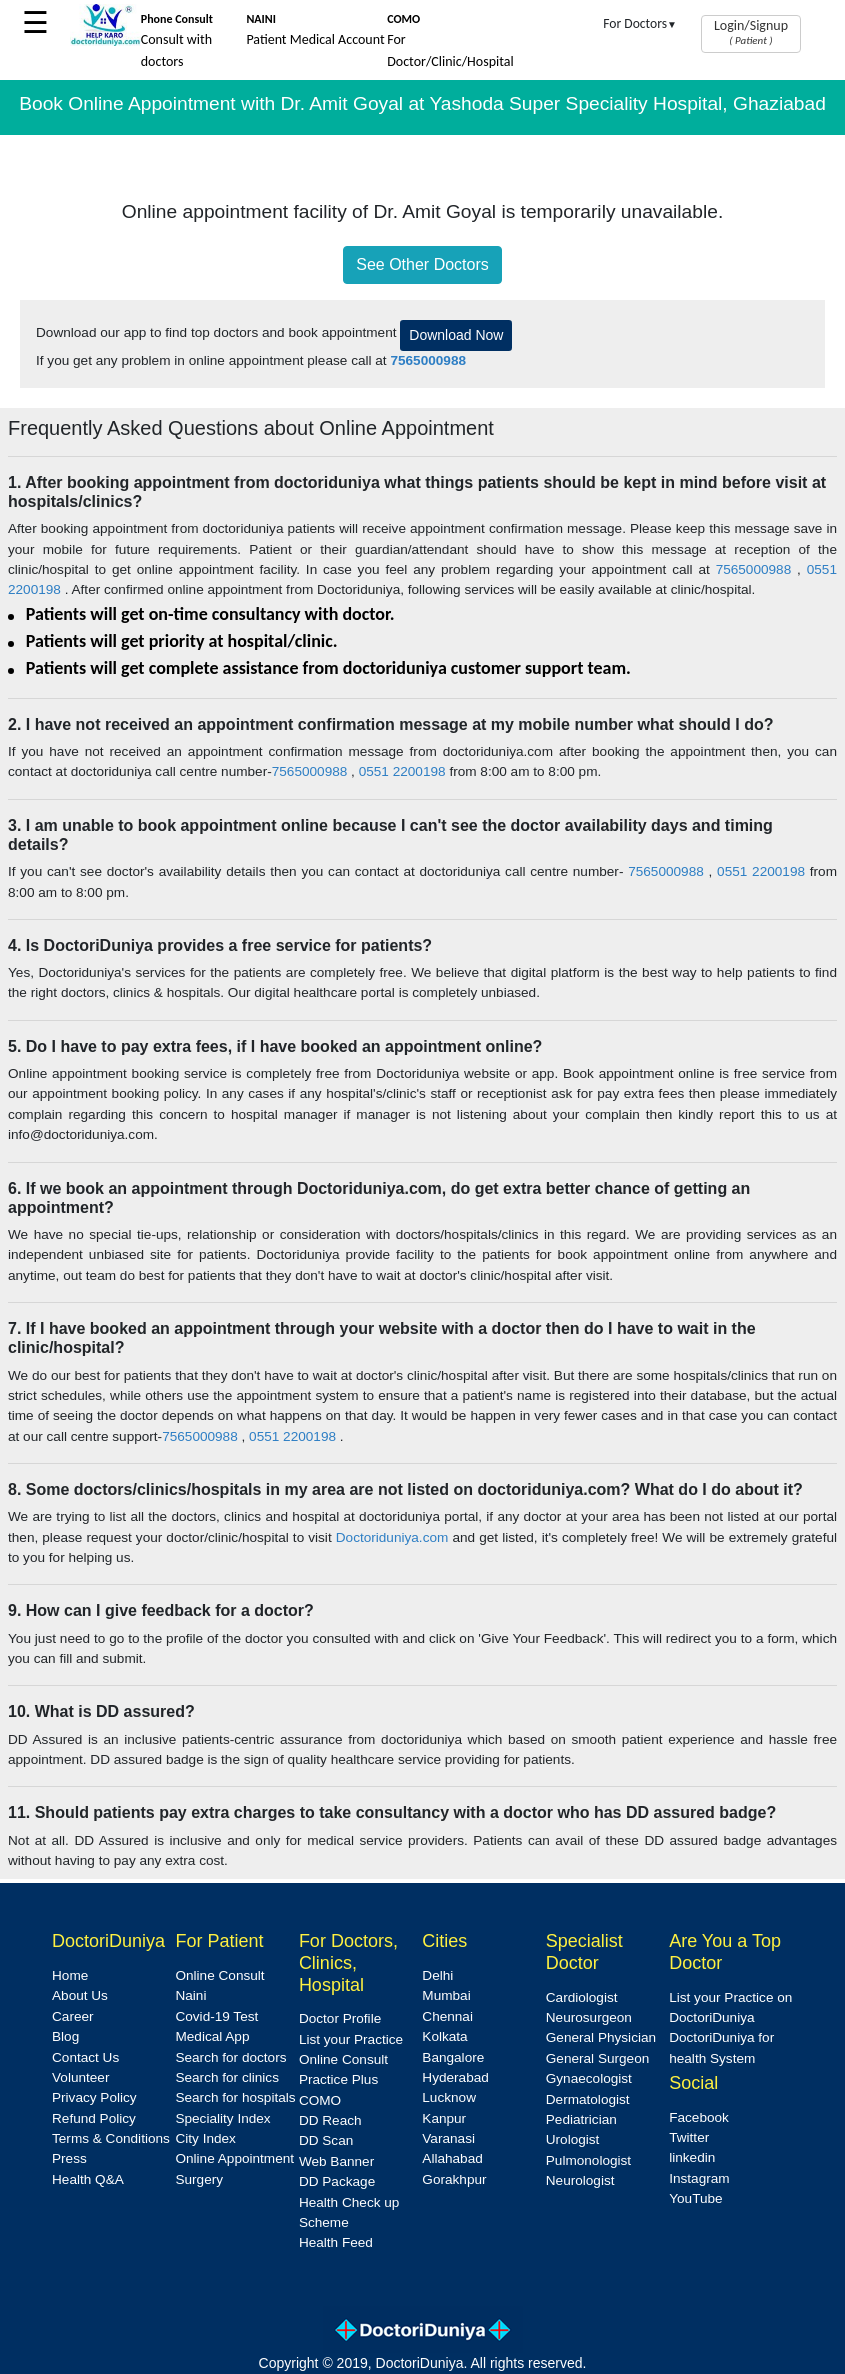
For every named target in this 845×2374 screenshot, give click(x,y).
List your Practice (351, 2039)
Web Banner (336, 2161)
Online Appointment (234, 2158)
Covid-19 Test (216, 2016)
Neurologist (580, 2180)
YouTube (695, 2198)
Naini (190, 1995)
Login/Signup (751, 32)
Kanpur (444, 2118)
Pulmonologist (588, 2160)
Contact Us (85, 2057)
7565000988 (756, 569)
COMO (320, 2100)
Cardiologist (582, 1997)
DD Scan (326, 2140)
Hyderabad (455, 2077)
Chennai (447, 2016)
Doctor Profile (340, 2018)
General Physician (601, 2037)
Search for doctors (230, 2057)
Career (73, 2016)
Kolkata (444, 2036)
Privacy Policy (94, 2097)
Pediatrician (581, 2119)
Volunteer (80, 2077)
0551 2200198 (402, 771)
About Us (80, 1995)
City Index (205, 2138)
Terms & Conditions (111, 2138)
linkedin (692, 2157)
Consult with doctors (177, 41)
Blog (65, 2036)
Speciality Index (222, 2118)
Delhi (437, 1975)
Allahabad (452, 2158)
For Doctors (640, 23)
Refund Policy (94, 2118)
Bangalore (453, 2057)
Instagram (699, 2178)
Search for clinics (227, 2077)
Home (70, 1975)
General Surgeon (598, 2058)
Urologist (573, 2139)
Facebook (699, 2117)
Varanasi (448, 2138)
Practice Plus (338, 2079)
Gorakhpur (454, 2179)
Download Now (456, 335)
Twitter (689, 2137)
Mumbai (446, 1995)
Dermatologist (588, 2099)
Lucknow (449, 2097)
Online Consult (219, 1975)
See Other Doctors (422, 264)
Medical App (212, 2036)
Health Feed (336, 2242)
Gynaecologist (589, 2078)
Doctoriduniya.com (392, 1537)
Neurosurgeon (589, 2017)
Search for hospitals (235, 2097)
